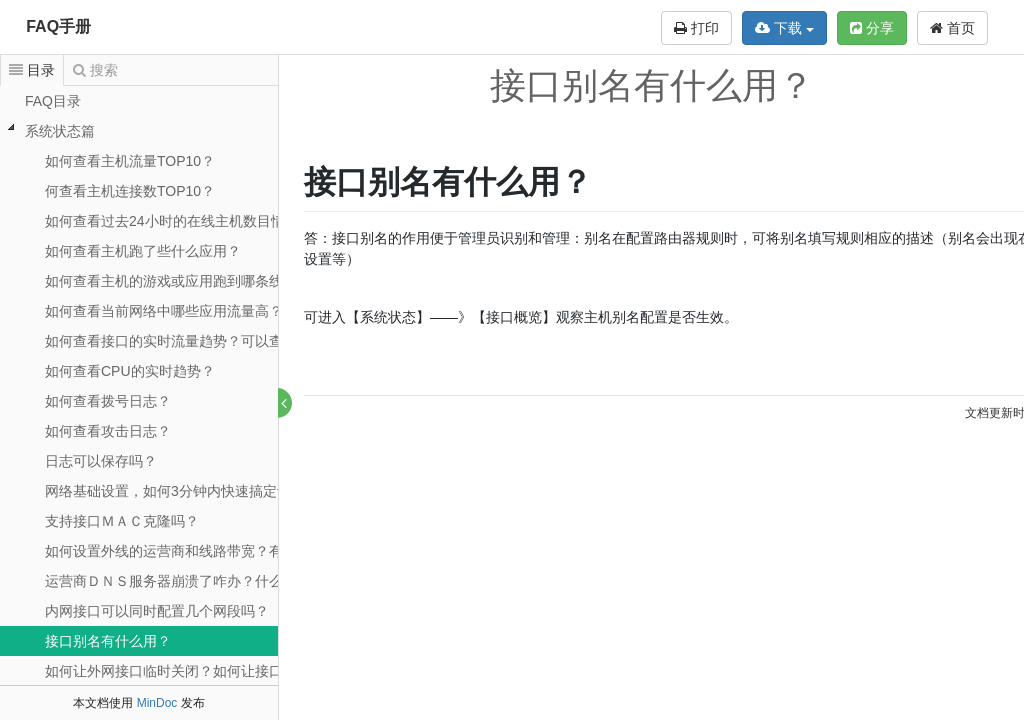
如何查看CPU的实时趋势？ (130, 371)
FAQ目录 (53, 101)
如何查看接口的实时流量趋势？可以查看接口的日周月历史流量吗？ (255, 341)
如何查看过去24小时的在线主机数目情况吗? (182, 221)
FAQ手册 (58, 26)
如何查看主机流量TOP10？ (130, 161)
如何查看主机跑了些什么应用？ (143, 251)
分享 (872, 28)
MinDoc (157, 703)
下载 (784, 28)
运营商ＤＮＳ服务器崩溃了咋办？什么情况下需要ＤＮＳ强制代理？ (255, 581)
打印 (696, 28)
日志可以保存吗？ (101, 461)
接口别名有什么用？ (108, 641)
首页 (952, 28)
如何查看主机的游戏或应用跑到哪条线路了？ (185, 281)
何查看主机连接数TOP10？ (130, 191)
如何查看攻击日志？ (108, 431)
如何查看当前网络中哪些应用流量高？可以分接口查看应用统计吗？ (255, 311)
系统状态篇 (60, 131)
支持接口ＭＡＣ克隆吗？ (122, 521)
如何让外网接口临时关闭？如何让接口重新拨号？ (199, 671)
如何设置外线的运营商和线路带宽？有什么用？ (192, 551)
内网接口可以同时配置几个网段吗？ (157, 611)
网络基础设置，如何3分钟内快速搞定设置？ (182, 491)
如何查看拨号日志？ (108, 401)
